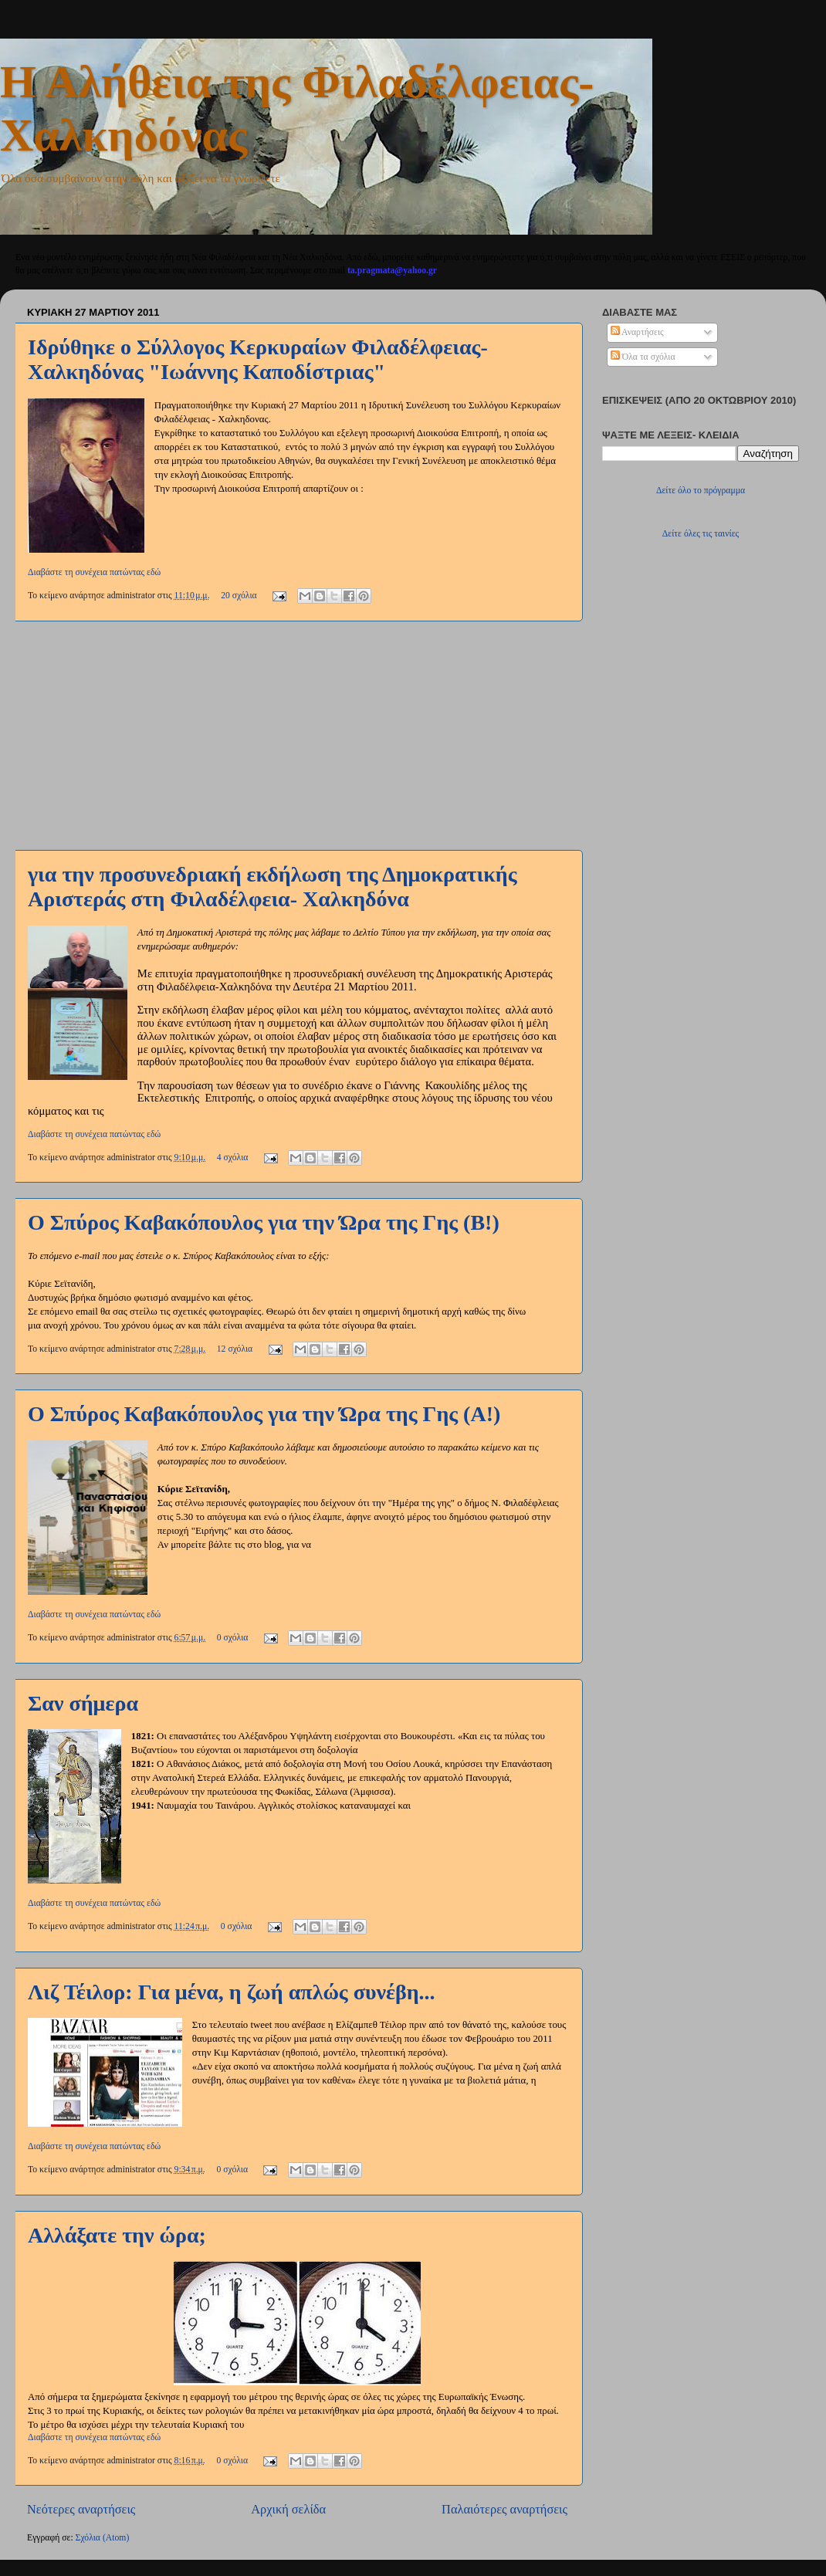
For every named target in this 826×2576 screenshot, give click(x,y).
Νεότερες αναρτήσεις (81, 2509)
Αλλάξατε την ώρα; (117, 2235)
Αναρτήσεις (637, 332)
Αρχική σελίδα (288, 2509)
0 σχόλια (233, 1638)
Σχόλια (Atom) (103, 2538)
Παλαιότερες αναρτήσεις (504, 2509)
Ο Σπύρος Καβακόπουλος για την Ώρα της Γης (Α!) (264, 1414)
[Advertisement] (297, 735)
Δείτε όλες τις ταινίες (700, 534)
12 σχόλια (234, 1349)
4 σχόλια (233, 1158)
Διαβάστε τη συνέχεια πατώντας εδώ (94, 572)
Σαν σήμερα (83, 1703)
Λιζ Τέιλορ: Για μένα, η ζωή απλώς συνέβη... (231, 1992)
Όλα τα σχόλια (643, 357)
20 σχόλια (238, 596)
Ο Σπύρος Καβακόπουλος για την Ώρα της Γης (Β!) (263, 1222)
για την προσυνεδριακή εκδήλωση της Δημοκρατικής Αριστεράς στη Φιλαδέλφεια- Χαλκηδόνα (272, 886)
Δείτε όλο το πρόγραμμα (700, 491)
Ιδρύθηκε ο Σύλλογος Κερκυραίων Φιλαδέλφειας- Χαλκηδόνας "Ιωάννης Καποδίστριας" (258, 359)
